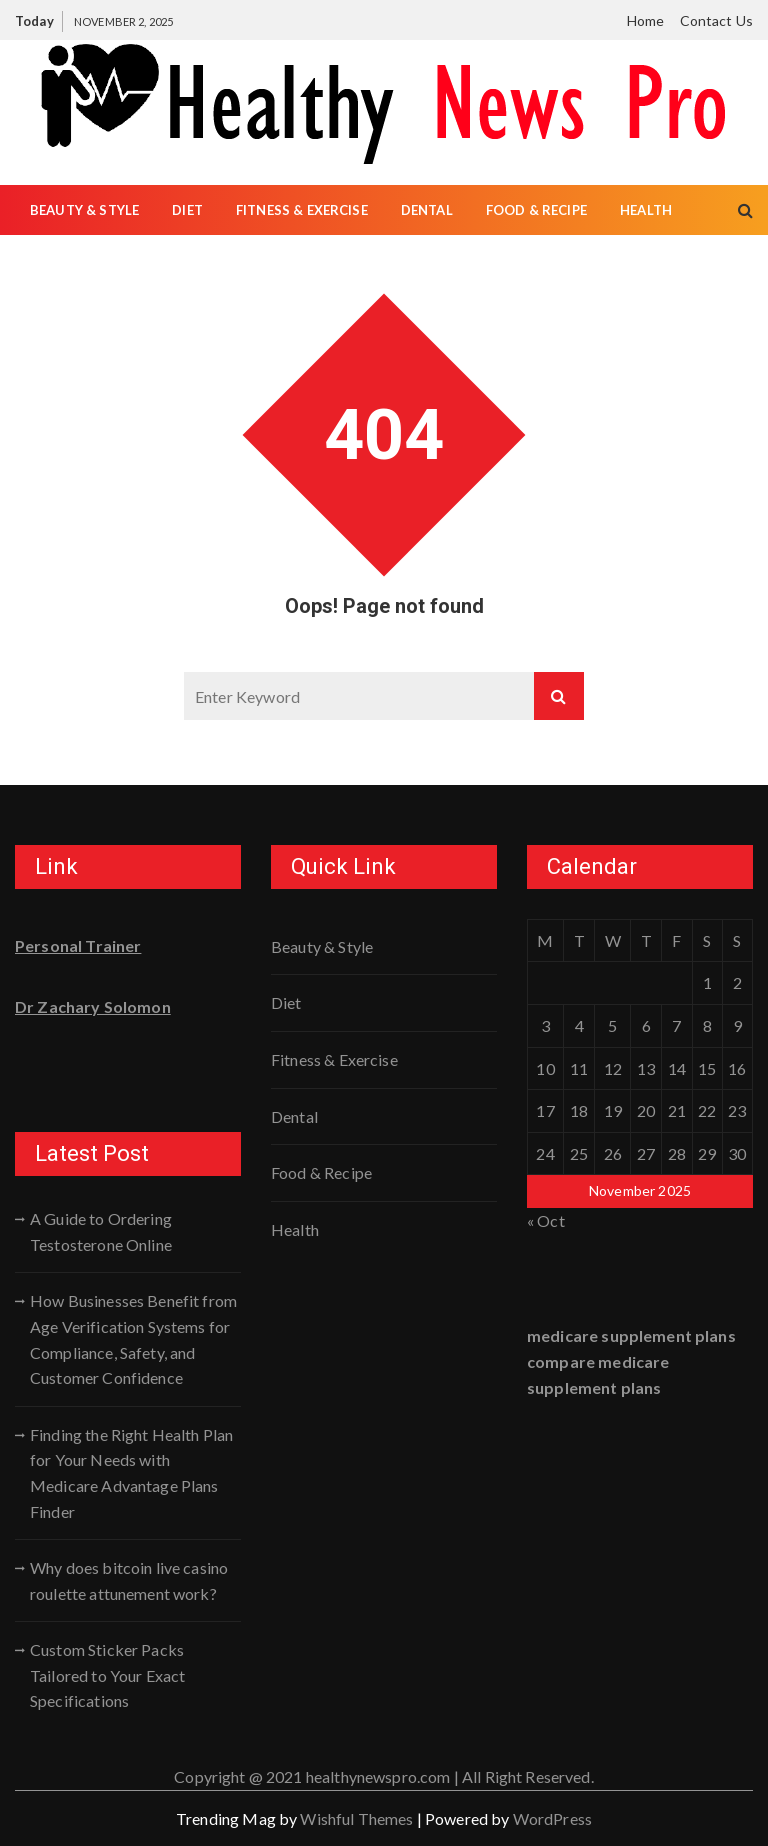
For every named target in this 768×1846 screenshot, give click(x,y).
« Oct (546, 1220)
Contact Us (717, 20)
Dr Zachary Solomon (93, 1006)
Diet (187, 210)
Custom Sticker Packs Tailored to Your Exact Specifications (107, 1675)
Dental (427, 210)
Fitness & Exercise (302, 210)
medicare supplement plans (631, 1335)
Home (646, 20)
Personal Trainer (78, 945)
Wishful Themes (356, 1818)
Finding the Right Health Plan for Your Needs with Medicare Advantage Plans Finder (131, 1473)
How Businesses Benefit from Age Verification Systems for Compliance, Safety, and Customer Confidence (133, 1339)
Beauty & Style (84, 210)
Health (646, 210)
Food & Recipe (536, 210)
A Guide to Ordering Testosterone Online (101, 1231)
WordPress (552, 1818)
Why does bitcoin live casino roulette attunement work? (129, 1580)
